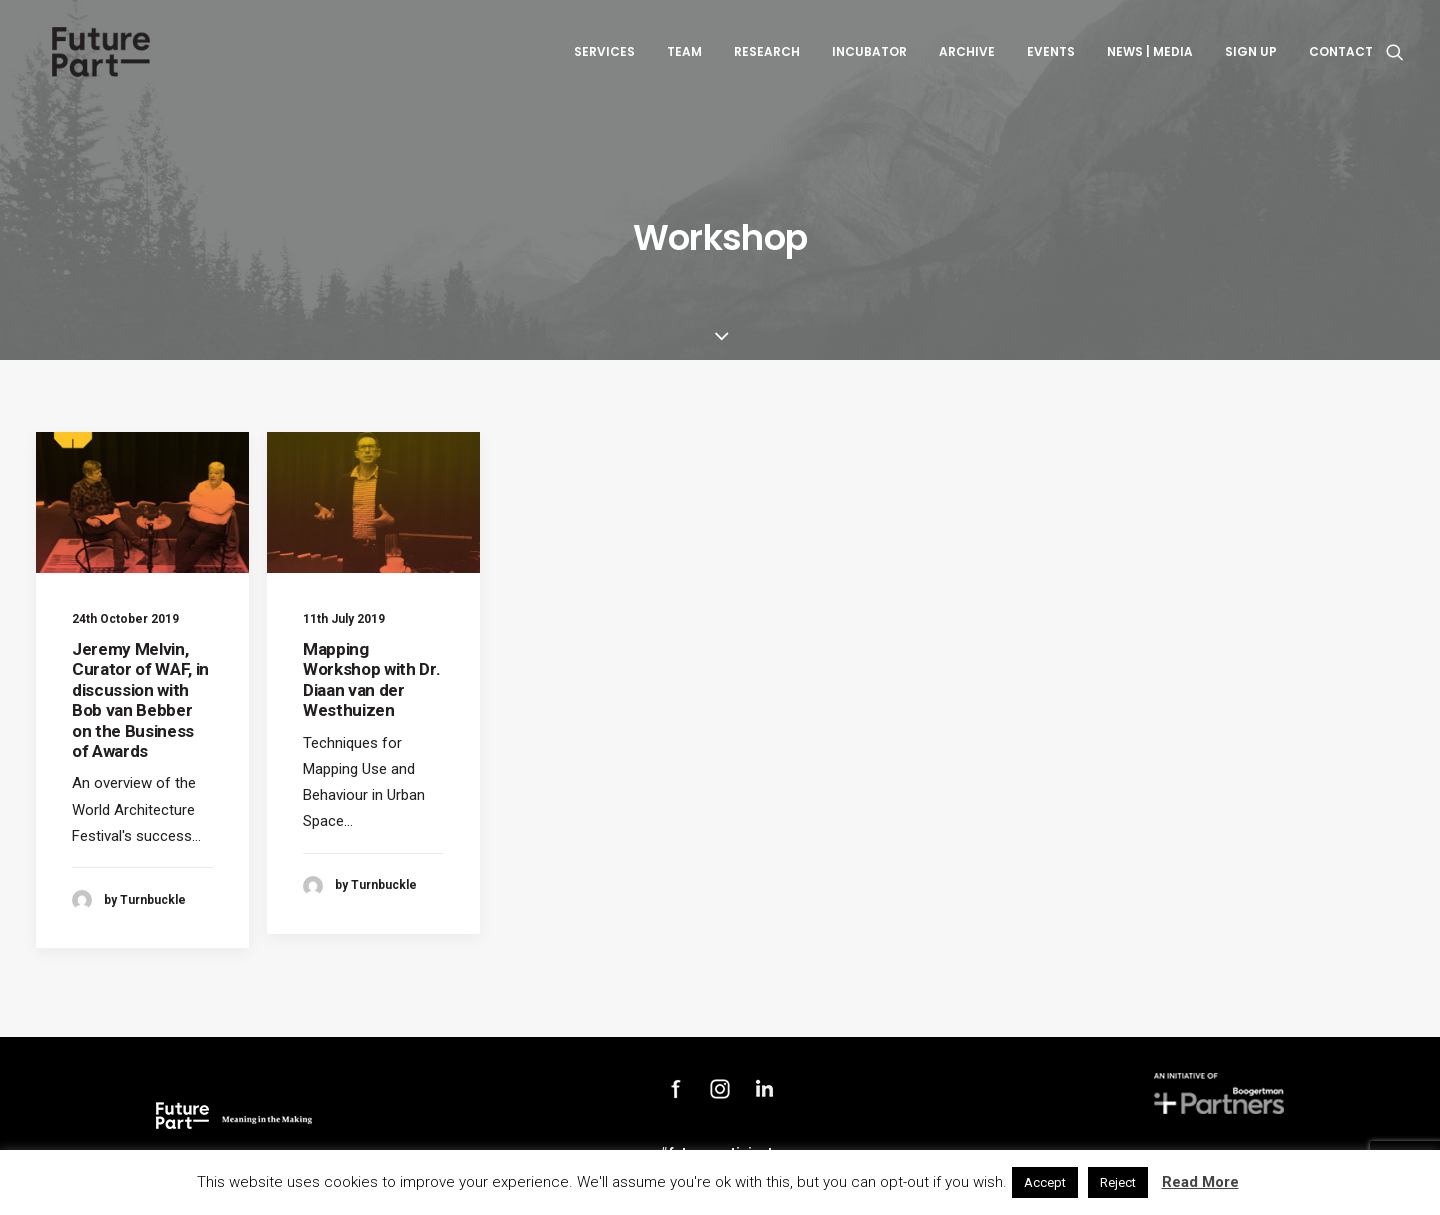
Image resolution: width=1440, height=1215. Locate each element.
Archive (967, 58)
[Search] (1395, 59)
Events (1051, 58)
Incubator (869, 58)
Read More (1200, 1182)
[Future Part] (99, 59)
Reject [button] (1118, 1182)
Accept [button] (1045, 1182)
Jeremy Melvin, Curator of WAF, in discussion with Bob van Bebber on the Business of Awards (140, 700)
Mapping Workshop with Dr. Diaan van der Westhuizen (371, 679)
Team (684, 58)
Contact (1341, 58)
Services (604, 58)
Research (767, 58)
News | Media (1150, 58)
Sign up (1251, 58)
